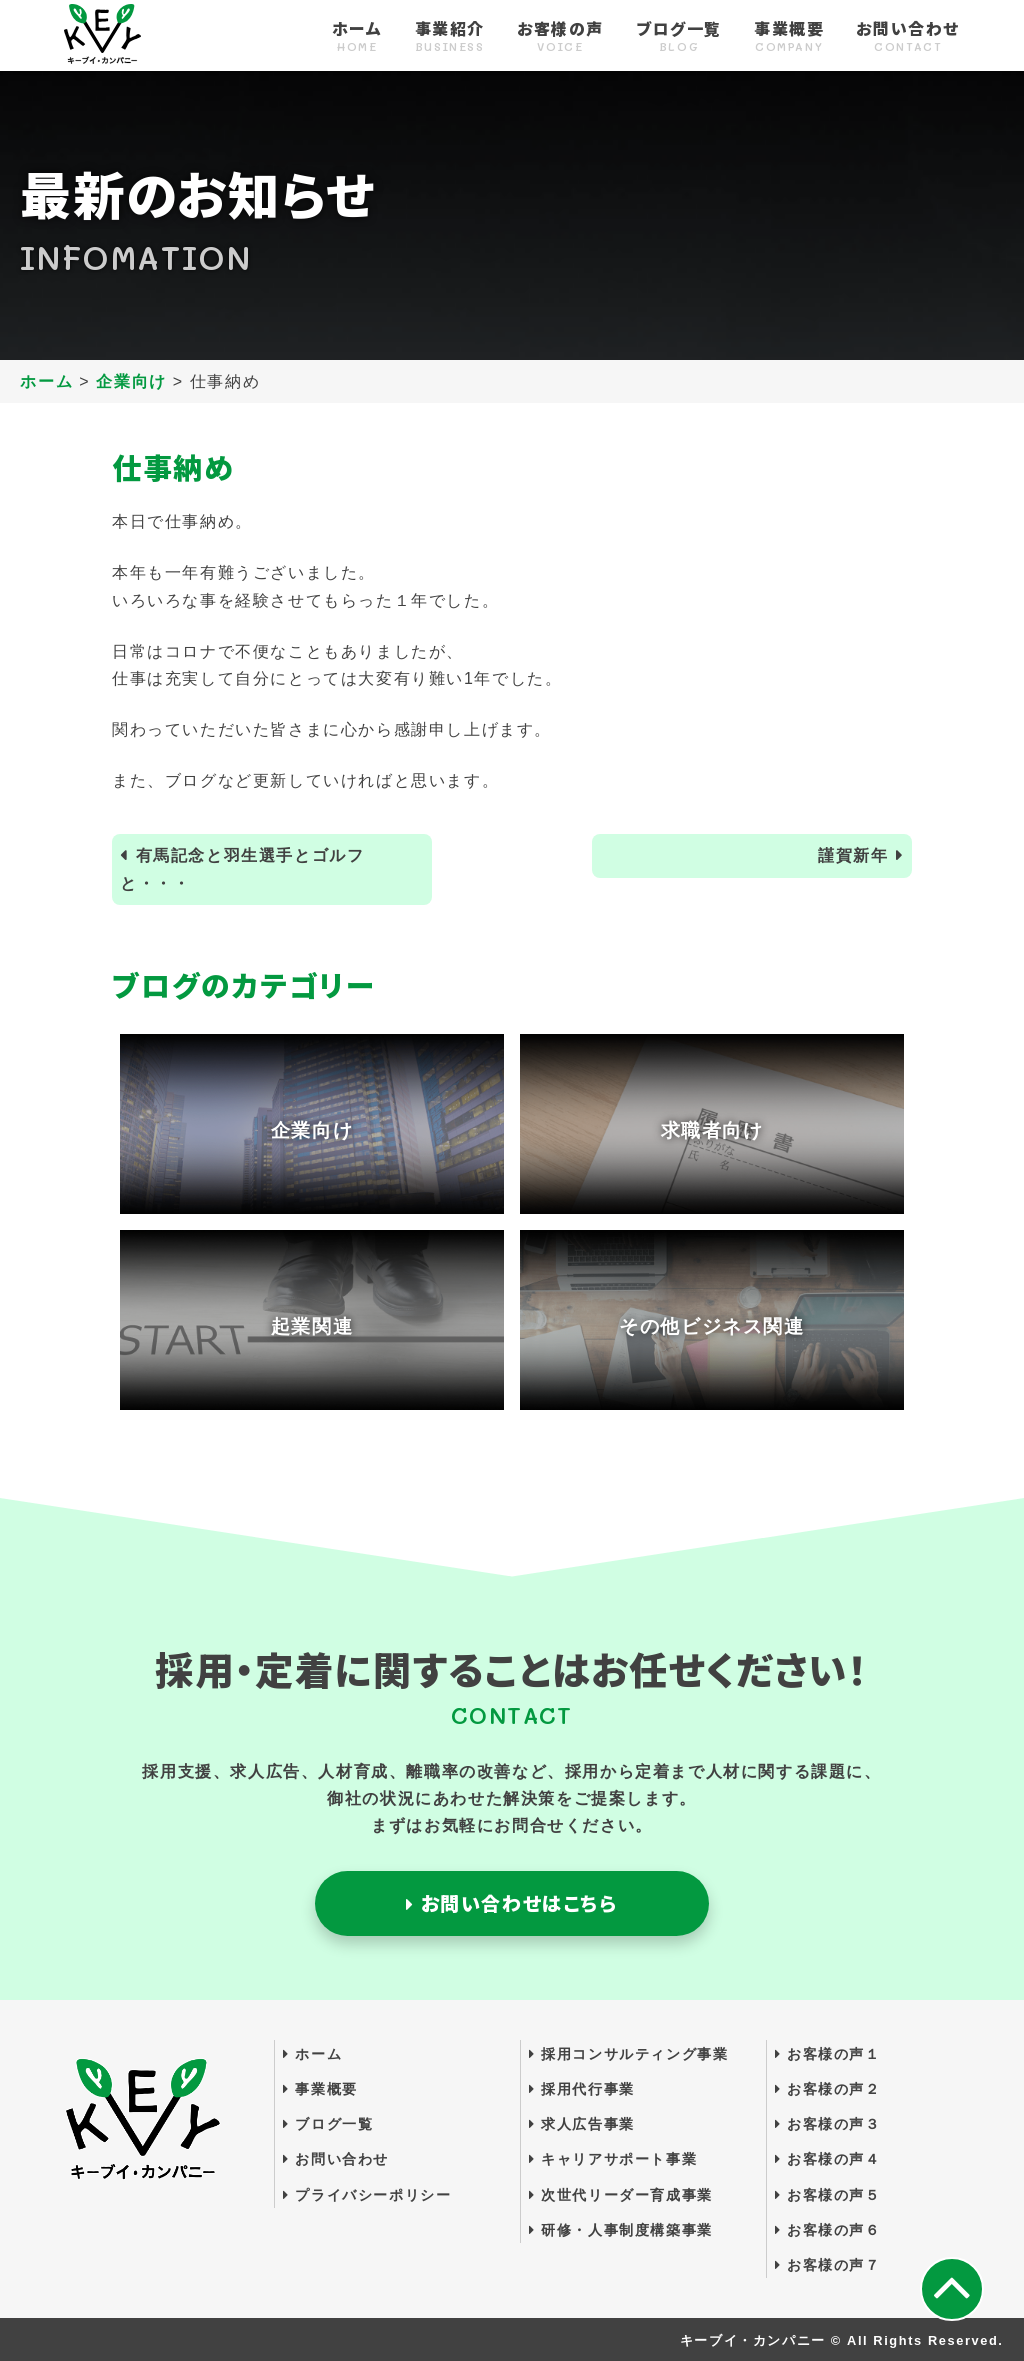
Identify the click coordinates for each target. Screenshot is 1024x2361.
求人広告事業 (582, 2124)
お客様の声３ (828, 2124)
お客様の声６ (828, 2230)
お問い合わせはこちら (511, 1903)
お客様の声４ (828, 2159)
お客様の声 (560, 37)
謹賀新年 (853, 855)
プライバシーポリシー (367, 2195)
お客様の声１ (828, 2054)
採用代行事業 (582, 2089)
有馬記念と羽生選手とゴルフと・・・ (242, 869)
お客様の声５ (828, 2195)
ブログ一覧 (679, 37)
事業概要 (789, 37)
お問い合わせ (908, 37)
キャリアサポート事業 (613, 2159)
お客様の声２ (828, 2089)
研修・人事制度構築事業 (621, 2230)
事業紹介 (450, 37)
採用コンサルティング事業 (628, 2054)
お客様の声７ (828, 2265)
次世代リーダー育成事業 (621, 2195)
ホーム (357, 37)
